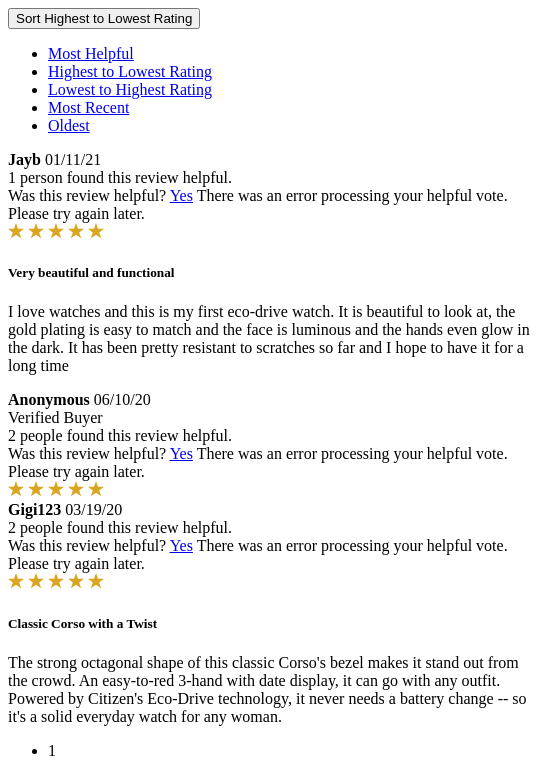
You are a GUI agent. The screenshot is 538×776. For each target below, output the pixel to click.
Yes (181, 195)
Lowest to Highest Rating (130, 89)
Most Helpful (91, 53)
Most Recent (88, 107)
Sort (104, 18)
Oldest (69, 125)
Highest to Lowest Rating (130, 71)
